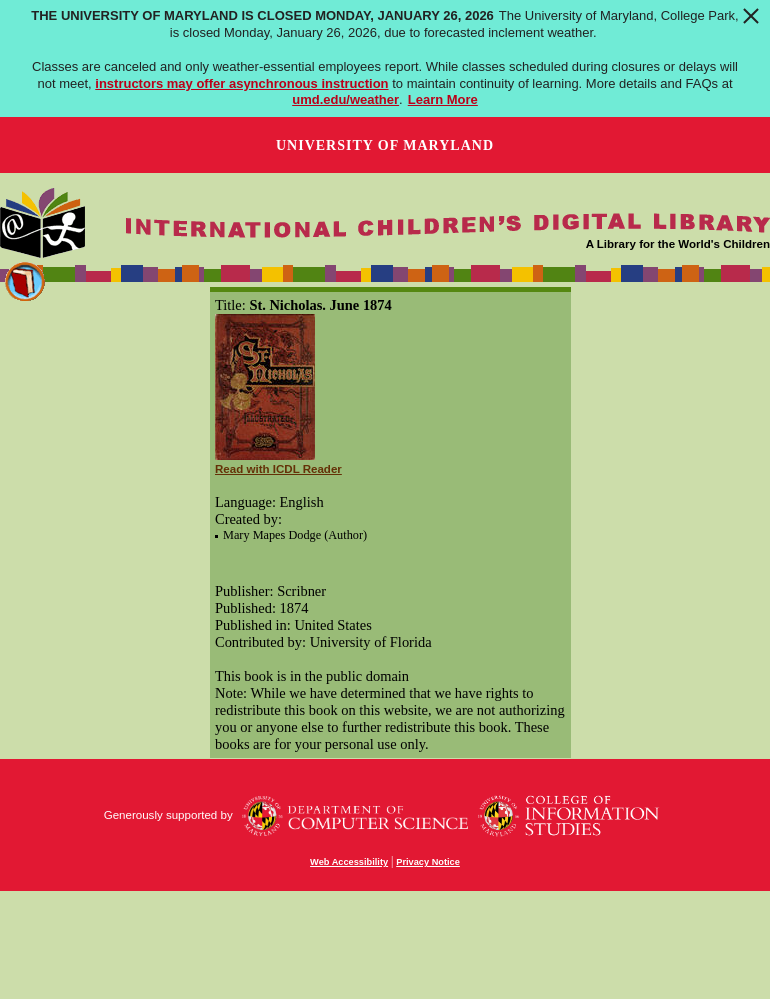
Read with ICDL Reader (278, 469)
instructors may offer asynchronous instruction (241, 83)
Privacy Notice (428, 862)
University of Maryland (385, 145)
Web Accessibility (349, 862)
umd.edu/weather (345, 99)
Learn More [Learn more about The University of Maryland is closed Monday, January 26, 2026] (443, 99)
